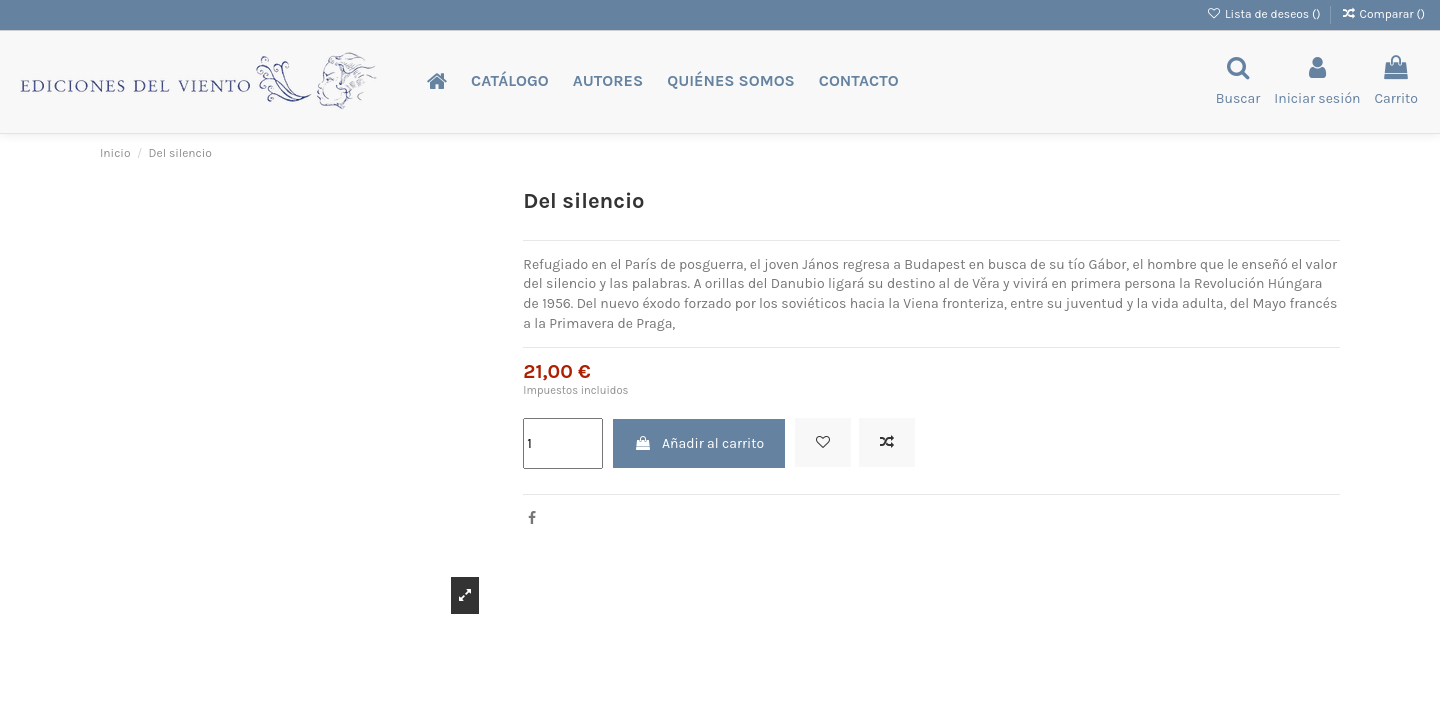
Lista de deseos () (1265, 14)
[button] (510, 81)
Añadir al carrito (699, 443)
